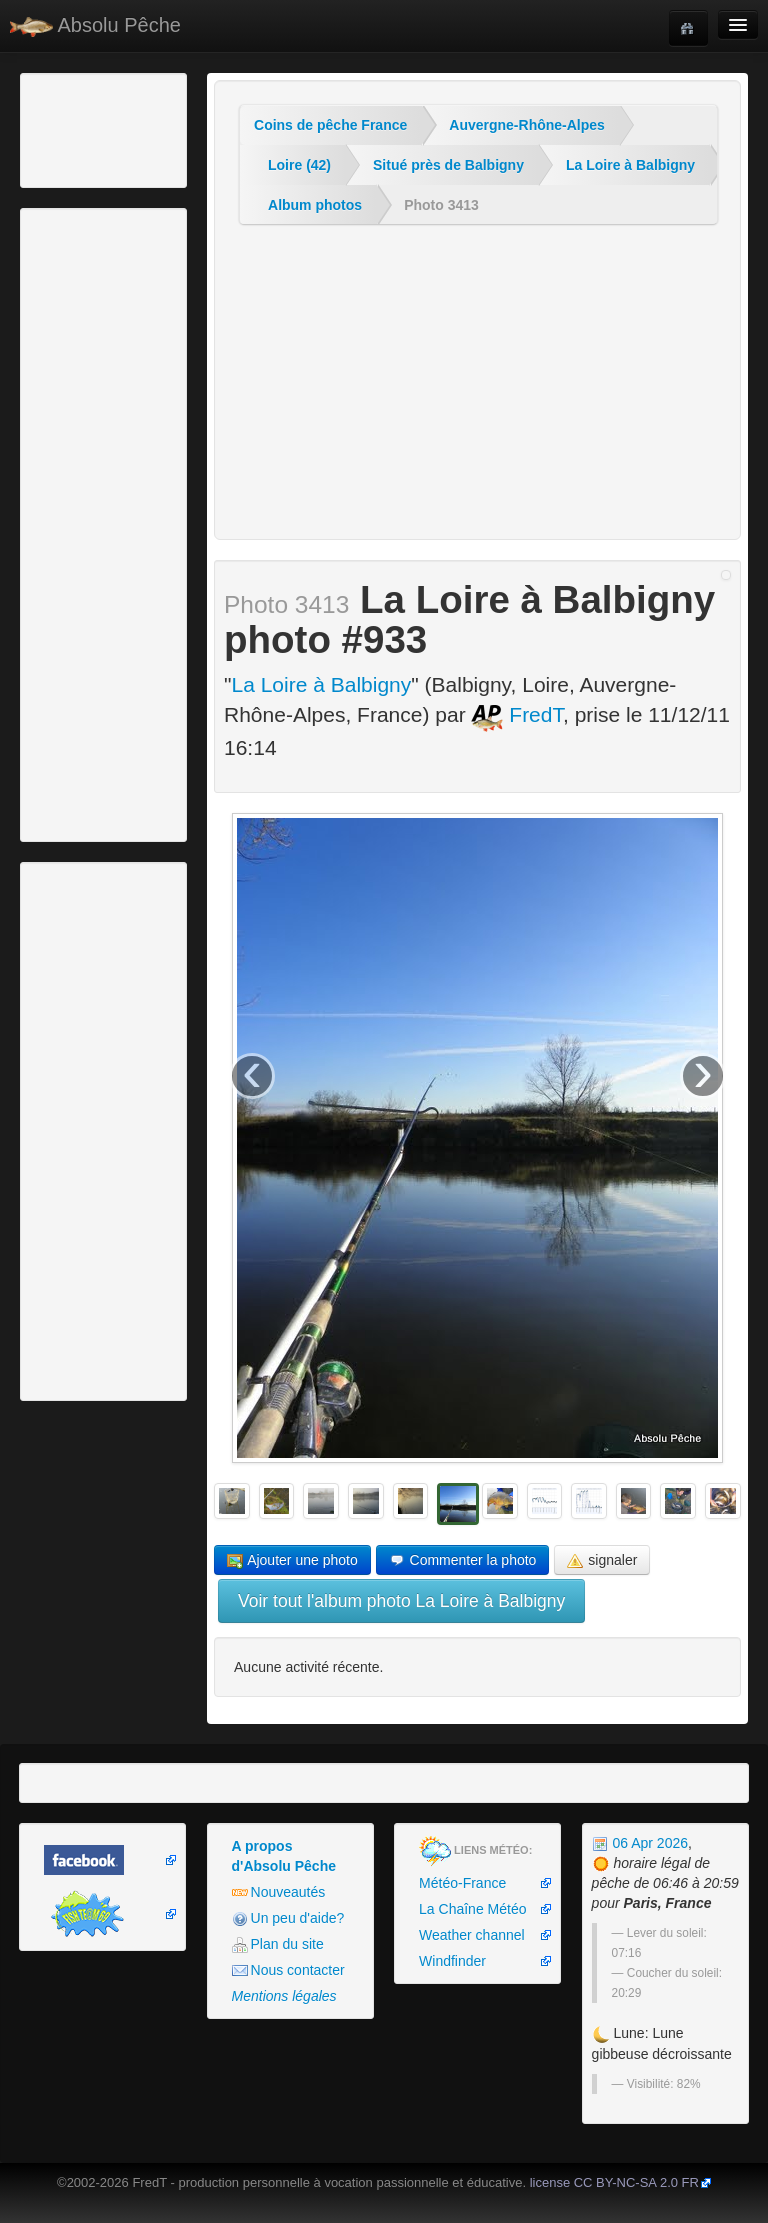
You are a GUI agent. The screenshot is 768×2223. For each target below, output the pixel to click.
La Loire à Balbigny (630, 165)
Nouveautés (279, 1892)
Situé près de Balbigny (448, 165)
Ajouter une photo (292, 1560)
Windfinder (452, 1961)
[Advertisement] (135, 128)
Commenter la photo (463, 1560)
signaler (602, 1560)
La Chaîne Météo (472, 1909)
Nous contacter (288, 1970)
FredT (517, 714)
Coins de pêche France (330, 125)
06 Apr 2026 (640, 1843)
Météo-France (462, 1883)
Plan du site (278, 1944)
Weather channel (472, 1935)
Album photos (315, 205)
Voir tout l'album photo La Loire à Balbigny (401, 1601)
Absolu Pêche (95, 25)
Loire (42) (299, 165)
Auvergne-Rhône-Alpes (527, 125)
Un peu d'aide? (288, 1918)
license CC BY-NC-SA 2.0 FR (614, 2182)
